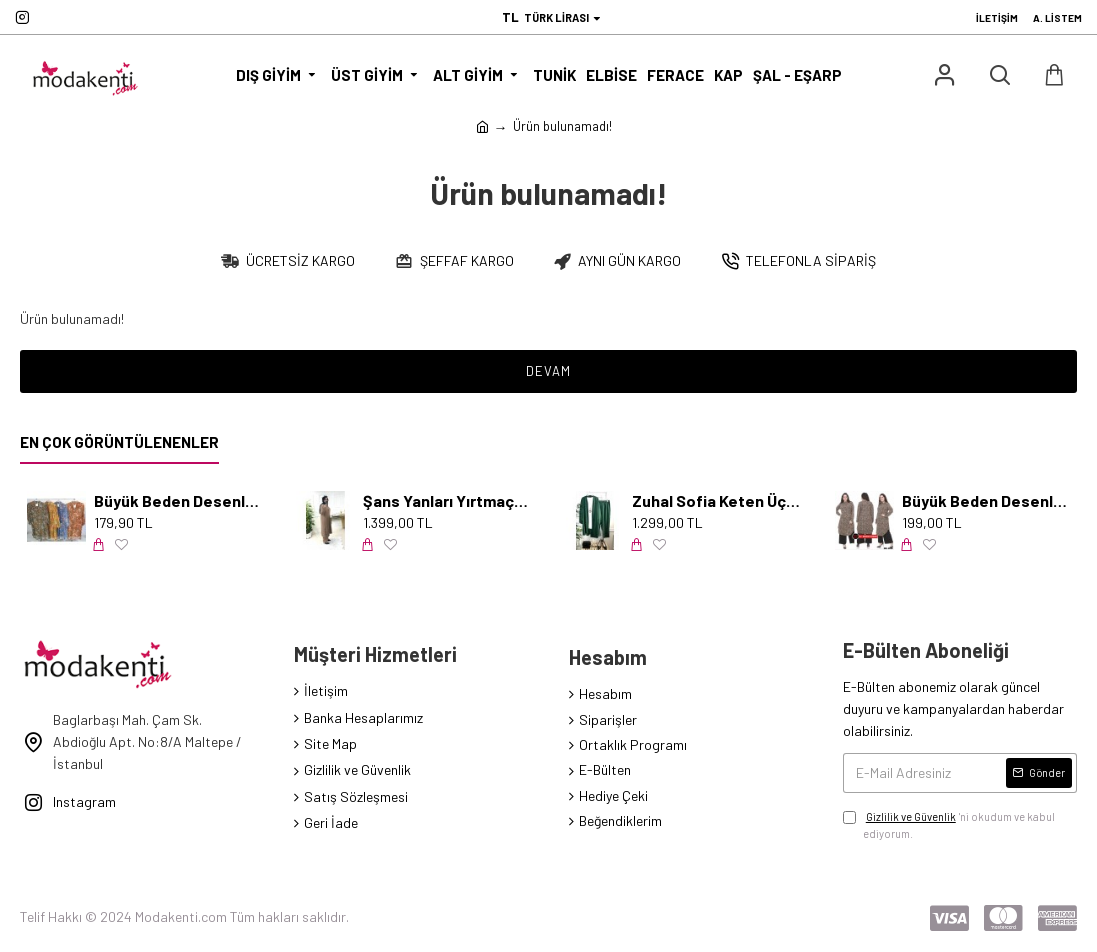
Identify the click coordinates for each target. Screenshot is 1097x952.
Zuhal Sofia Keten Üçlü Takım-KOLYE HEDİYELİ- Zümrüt (716, 500)
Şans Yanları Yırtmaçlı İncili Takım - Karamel (447, 500)
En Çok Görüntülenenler (119, 442)
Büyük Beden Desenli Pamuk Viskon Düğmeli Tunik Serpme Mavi (178, 500)
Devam (548, 371)
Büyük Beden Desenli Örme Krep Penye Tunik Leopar (986, 500)
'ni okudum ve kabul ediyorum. (949, 824)
